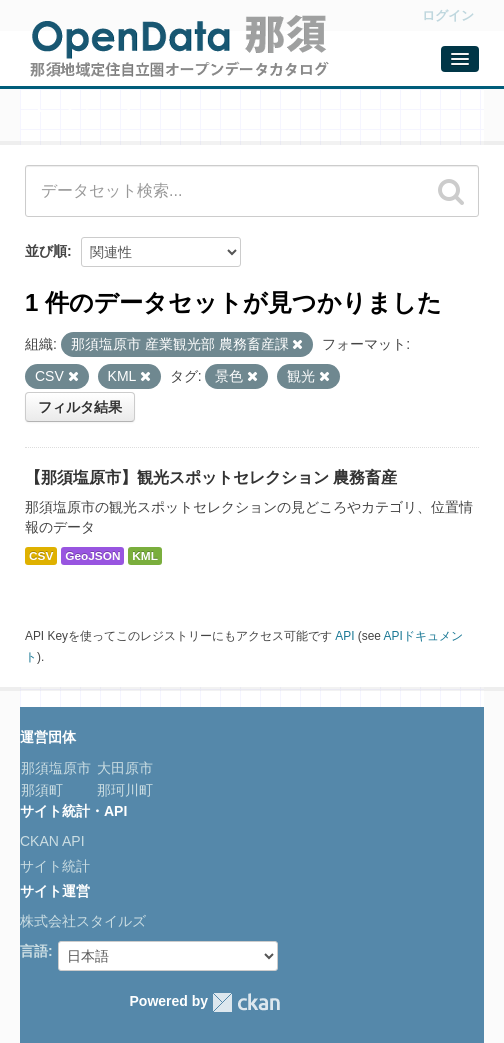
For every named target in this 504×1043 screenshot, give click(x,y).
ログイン (448, 15)
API (344, 636)
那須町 (42, 790)
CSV (41, 556)
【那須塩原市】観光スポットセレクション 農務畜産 (211, 477)
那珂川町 (123, 790)
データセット (80, 117)
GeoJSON (92, 556)
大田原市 (123, 768)
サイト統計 (55, 866)
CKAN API (52, 841)
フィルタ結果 (80, 407)
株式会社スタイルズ (83, 921)
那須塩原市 (56, 768)
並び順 (46, 251)
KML (145, 556)
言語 (34, 951)
